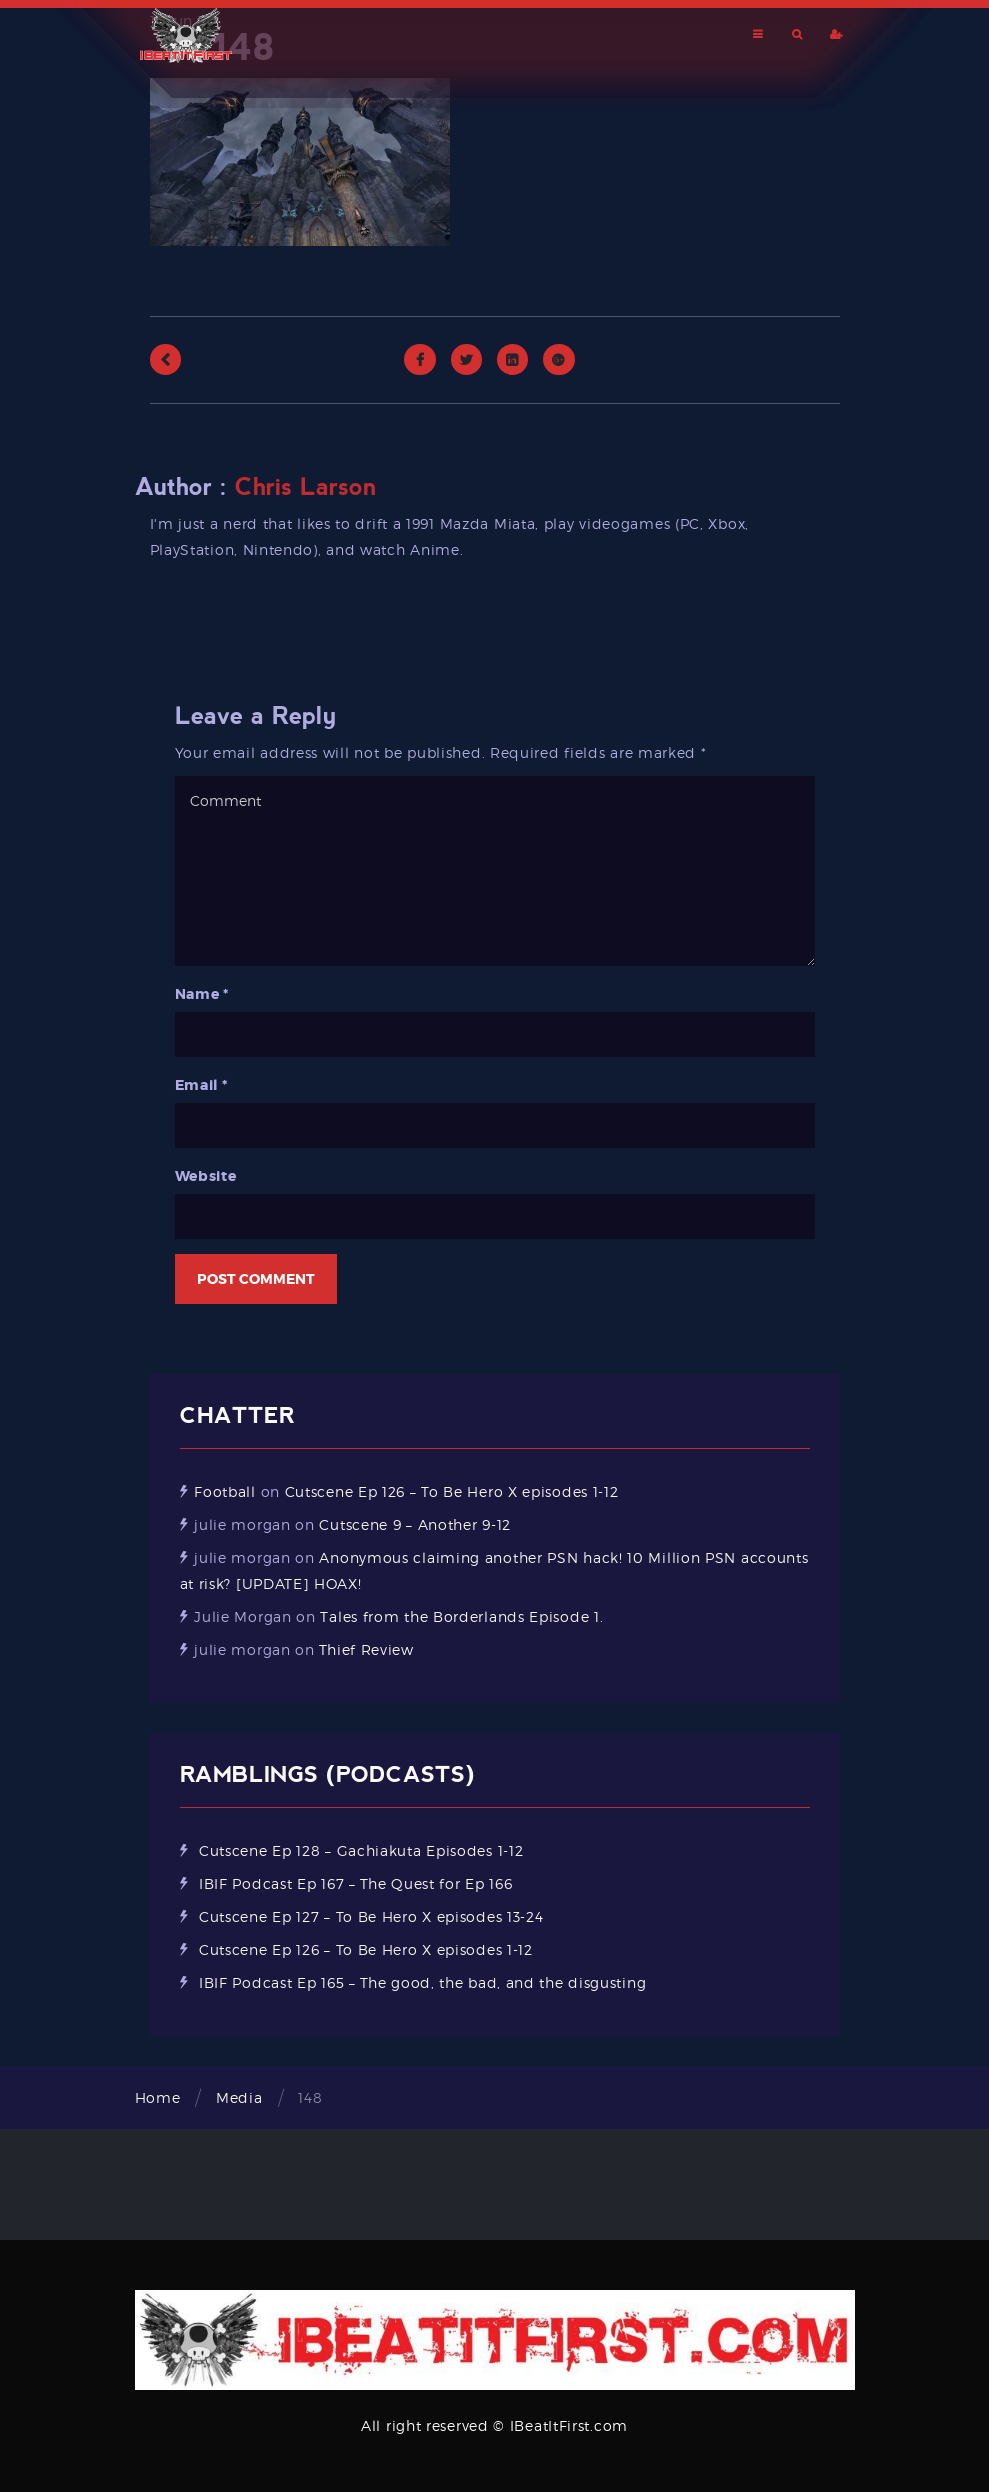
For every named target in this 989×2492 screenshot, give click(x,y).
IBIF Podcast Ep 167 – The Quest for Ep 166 (355, 1883)
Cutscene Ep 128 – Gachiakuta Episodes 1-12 (361, 1850)
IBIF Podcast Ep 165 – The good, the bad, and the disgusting (422, 1982)
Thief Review (366, 1649)
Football (225, 1491)
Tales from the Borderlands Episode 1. (461, 1616)
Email (201, 1085)
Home (158, 2097)
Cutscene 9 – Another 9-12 (415, 1524)
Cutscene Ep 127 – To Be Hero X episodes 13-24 (371, 1916)
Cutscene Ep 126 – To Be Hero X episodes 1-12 (452, 1491)
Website (206, 1176)
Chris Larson (305, 487)
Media (239, 2097)
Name (202, 994)
